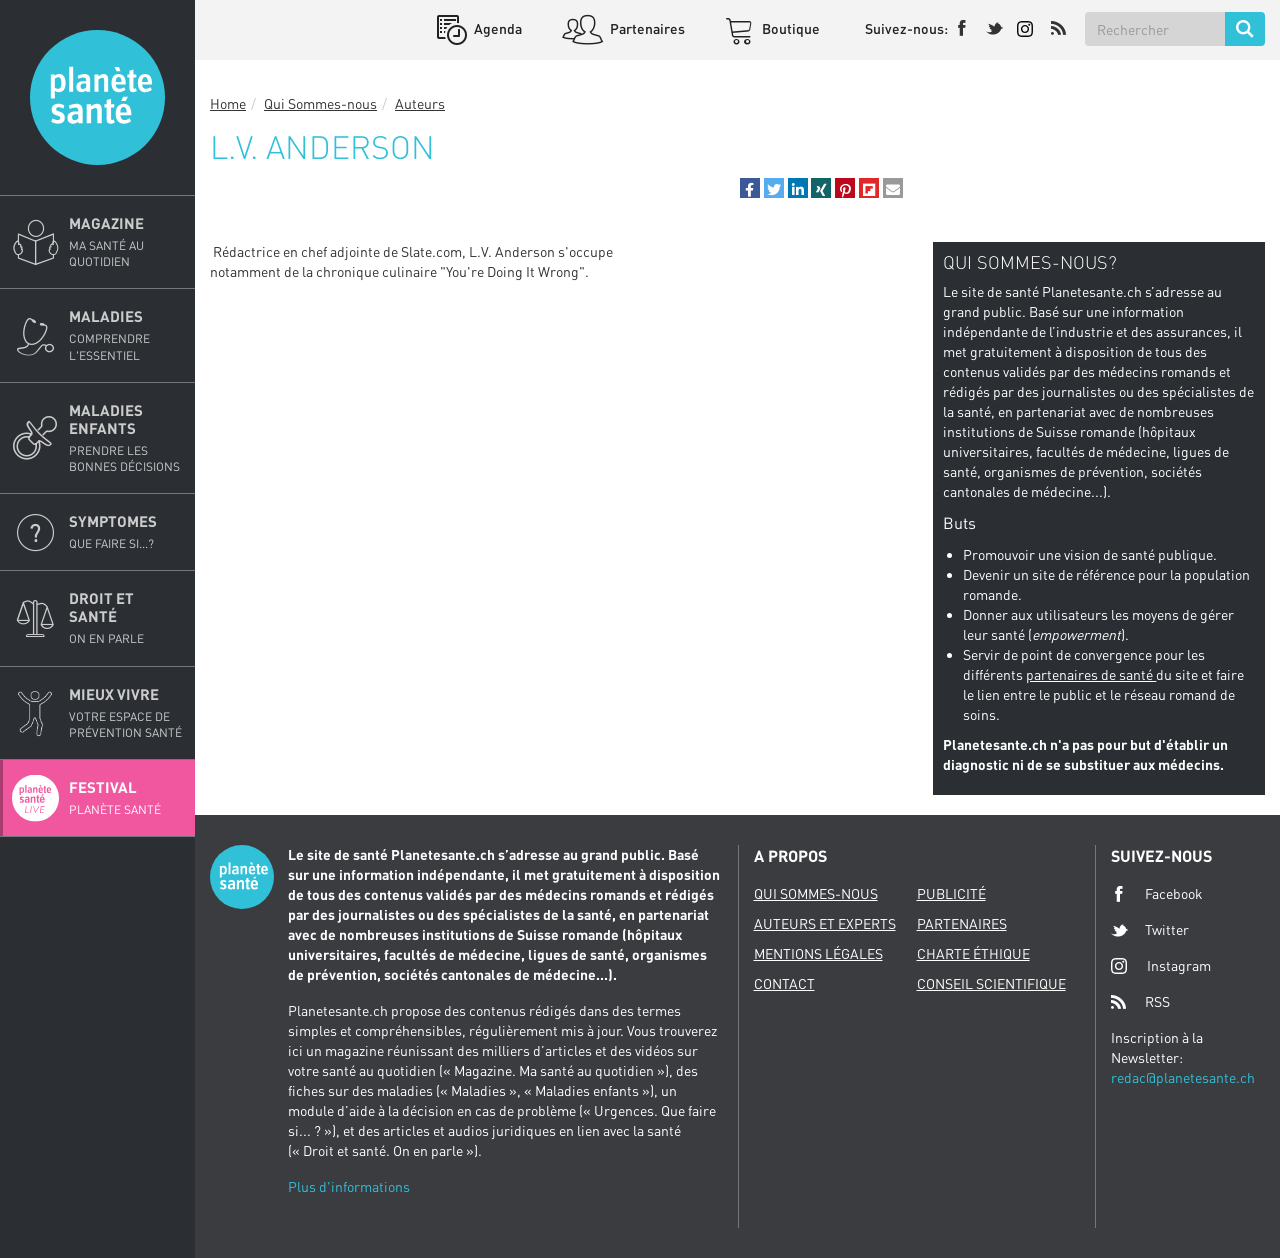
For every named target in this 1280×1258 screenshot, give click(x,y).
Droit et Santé (126, 618)
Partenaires (646, 28)
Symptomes (126, 532)
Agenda (496, 28)
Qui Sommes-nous (320, 103)
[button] (750, 188)
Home (228, 103)
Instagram (1161, 965)
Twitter (1150, 930)
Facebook (1157, 894)
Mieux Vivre (126, 713)
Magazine (126, 242)
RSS (1140, 1002)
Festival (126, 798)
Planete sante (97, 97)
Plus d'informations (349, 1186)
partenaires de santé (1091, 674)
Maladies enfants (126, 438)
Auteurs (420, 103)
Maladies (126, 335)
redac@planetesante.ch (1183, 1077)
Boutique (789, 28)
